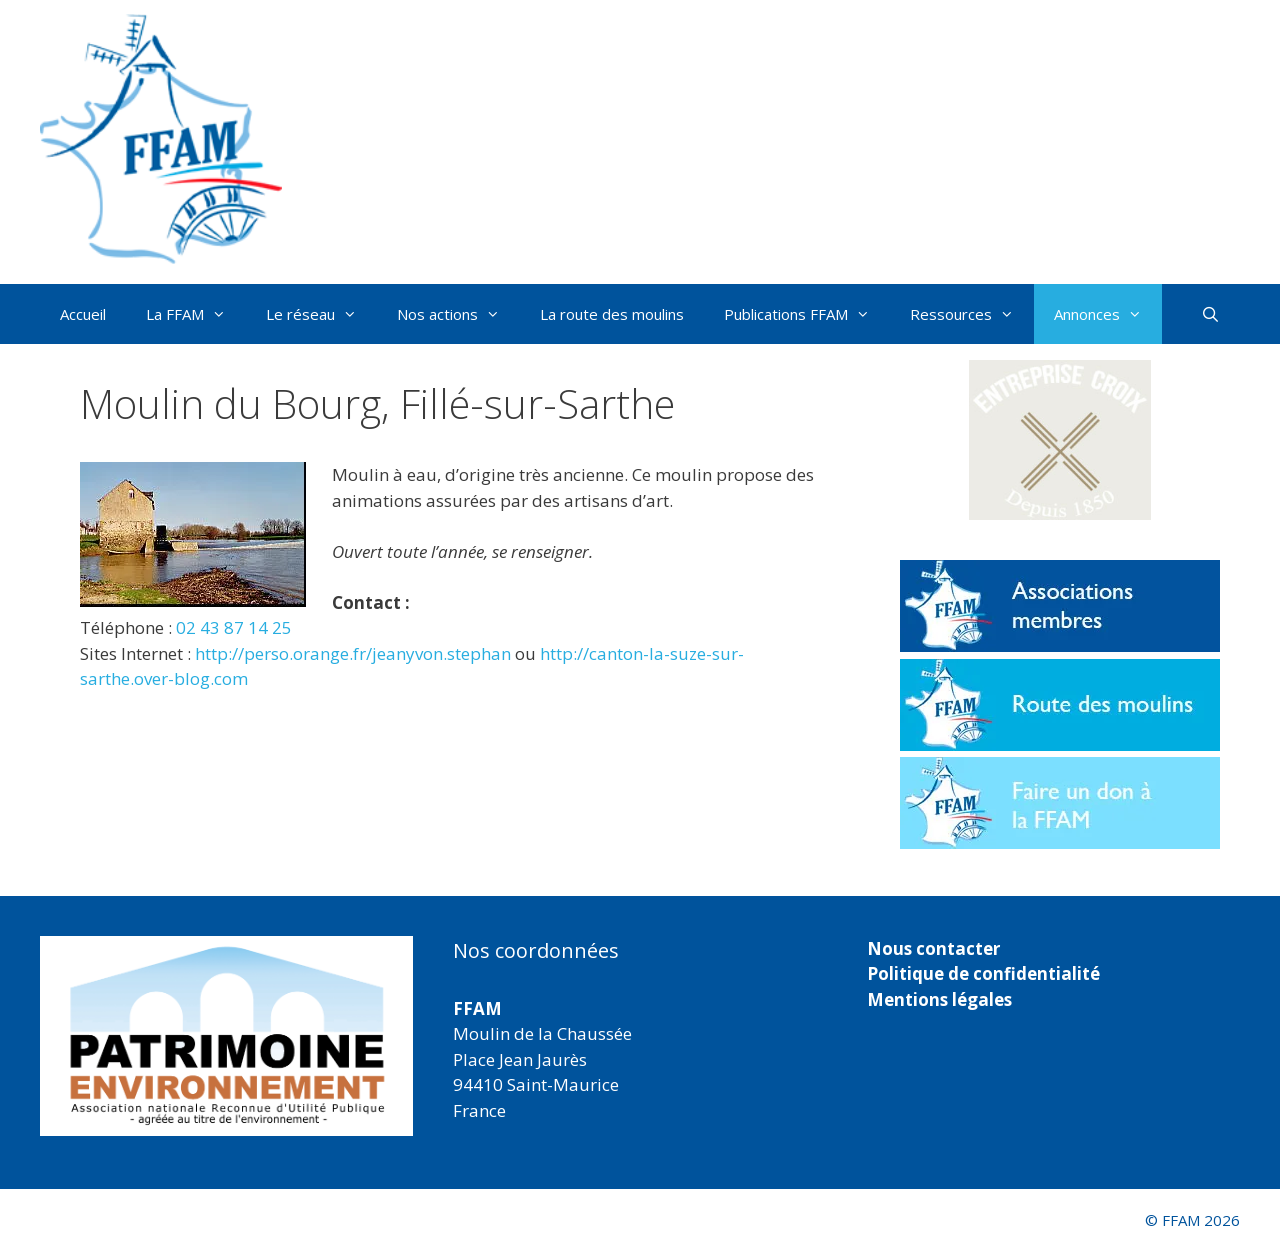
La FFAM (196, 314)
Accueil (83, 314)
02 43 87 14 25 (234, 627)
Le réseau (321, 314)
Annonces (1108, 314)
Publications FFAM (807, 314)
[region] (226, 1036)
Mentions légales (939, 999)
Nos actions (458, 314)
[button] (1060, 440)
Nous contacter (933, 948)
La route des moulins (612, 314)
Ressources (972, 314)
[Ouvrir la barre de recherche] (1210, 314)
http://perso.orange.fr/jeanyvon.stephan (353, 653)
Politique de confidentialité (983, 973)
